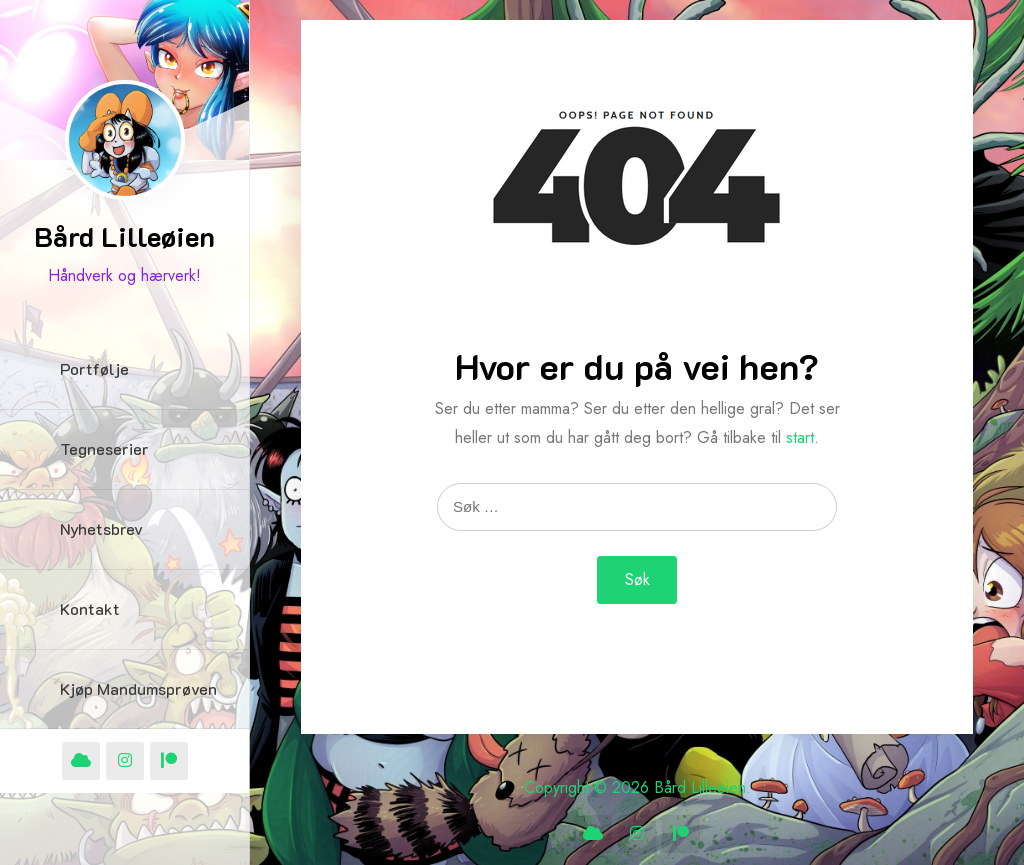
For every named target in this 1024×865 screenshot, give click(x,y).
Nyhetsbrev (101, 528)
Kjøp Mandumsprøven (138, 688)
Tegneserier (104, 448)
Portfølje (94, 368)
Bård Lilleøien (124, 236)
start (800, 437)
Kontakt (90, 608)
